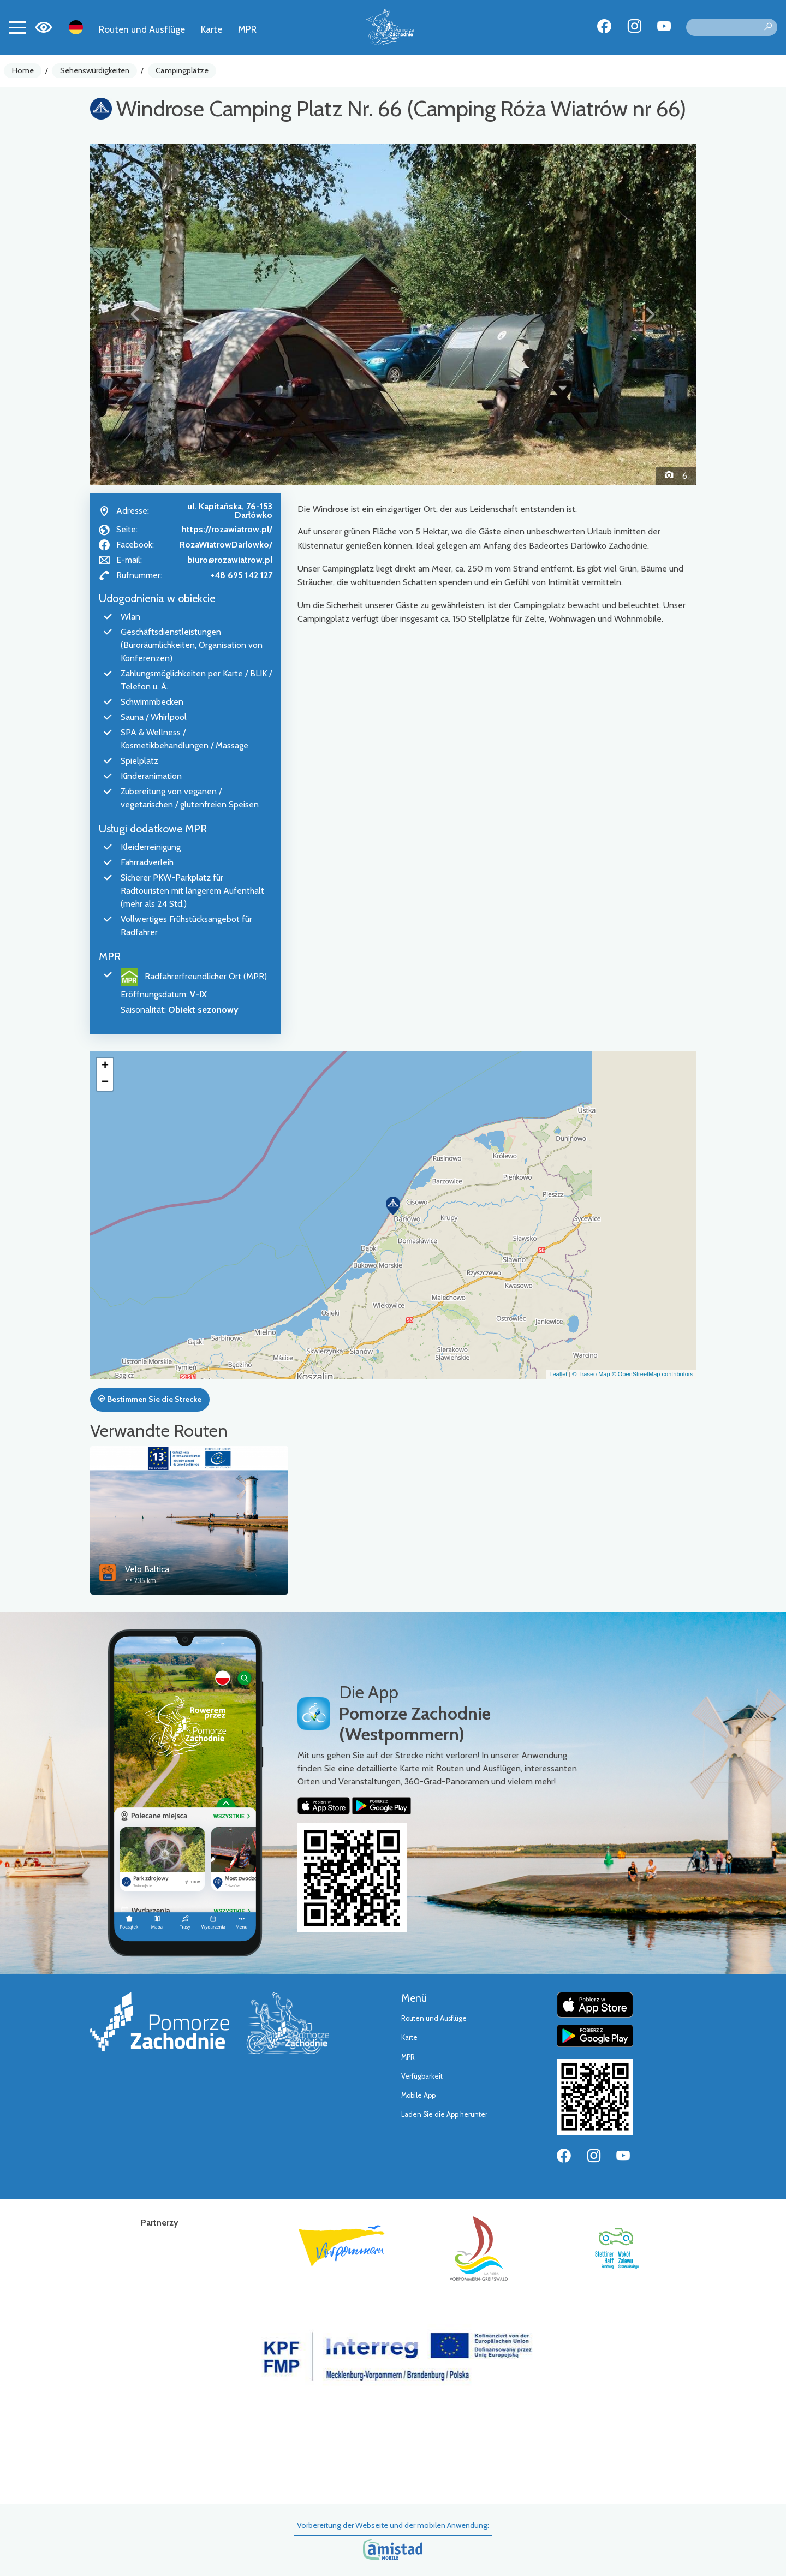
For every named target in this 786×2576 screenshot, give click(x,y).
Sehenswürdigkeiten (94, 70)
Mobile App (418, 2095)
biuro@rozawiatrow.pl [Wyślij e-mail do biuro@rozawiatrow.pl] (229, 560)
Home (23, 70)
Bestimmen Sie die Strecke (149, 1399)
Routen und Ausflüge (142, 29)
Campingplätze (182, 70)
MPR (247, 29)
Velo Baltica (147, 1569)
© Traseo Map (591, 1374)
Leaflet (558, 1374)
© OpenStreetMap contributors (652, 1374)
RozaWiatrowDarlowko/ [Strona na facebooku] (226, 544)
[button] (135, 314)
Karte (211, 29)
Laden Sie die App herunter (444, 2114)
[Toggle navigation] (17, 27)
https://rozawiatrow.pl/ (227, 529)
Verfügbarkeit (422, 2076)
